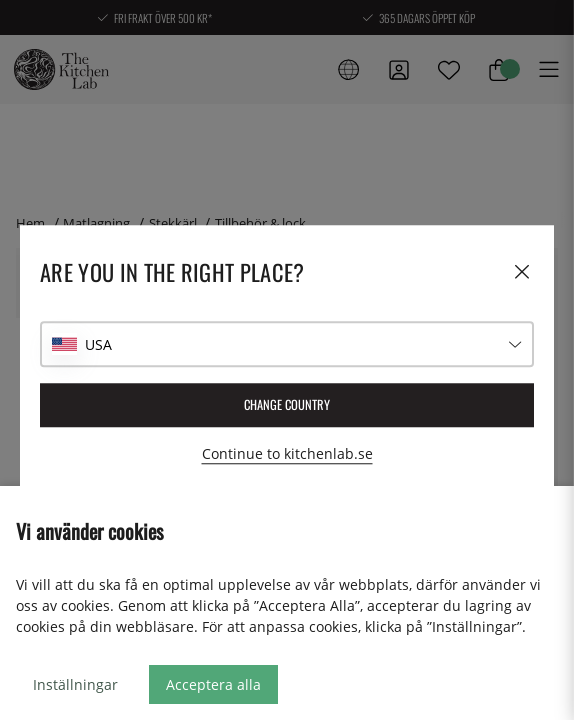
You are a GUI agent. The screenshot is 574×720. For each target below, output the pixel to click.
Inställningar (75, 684)
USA (98, 344)
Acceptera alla (213, 684)
